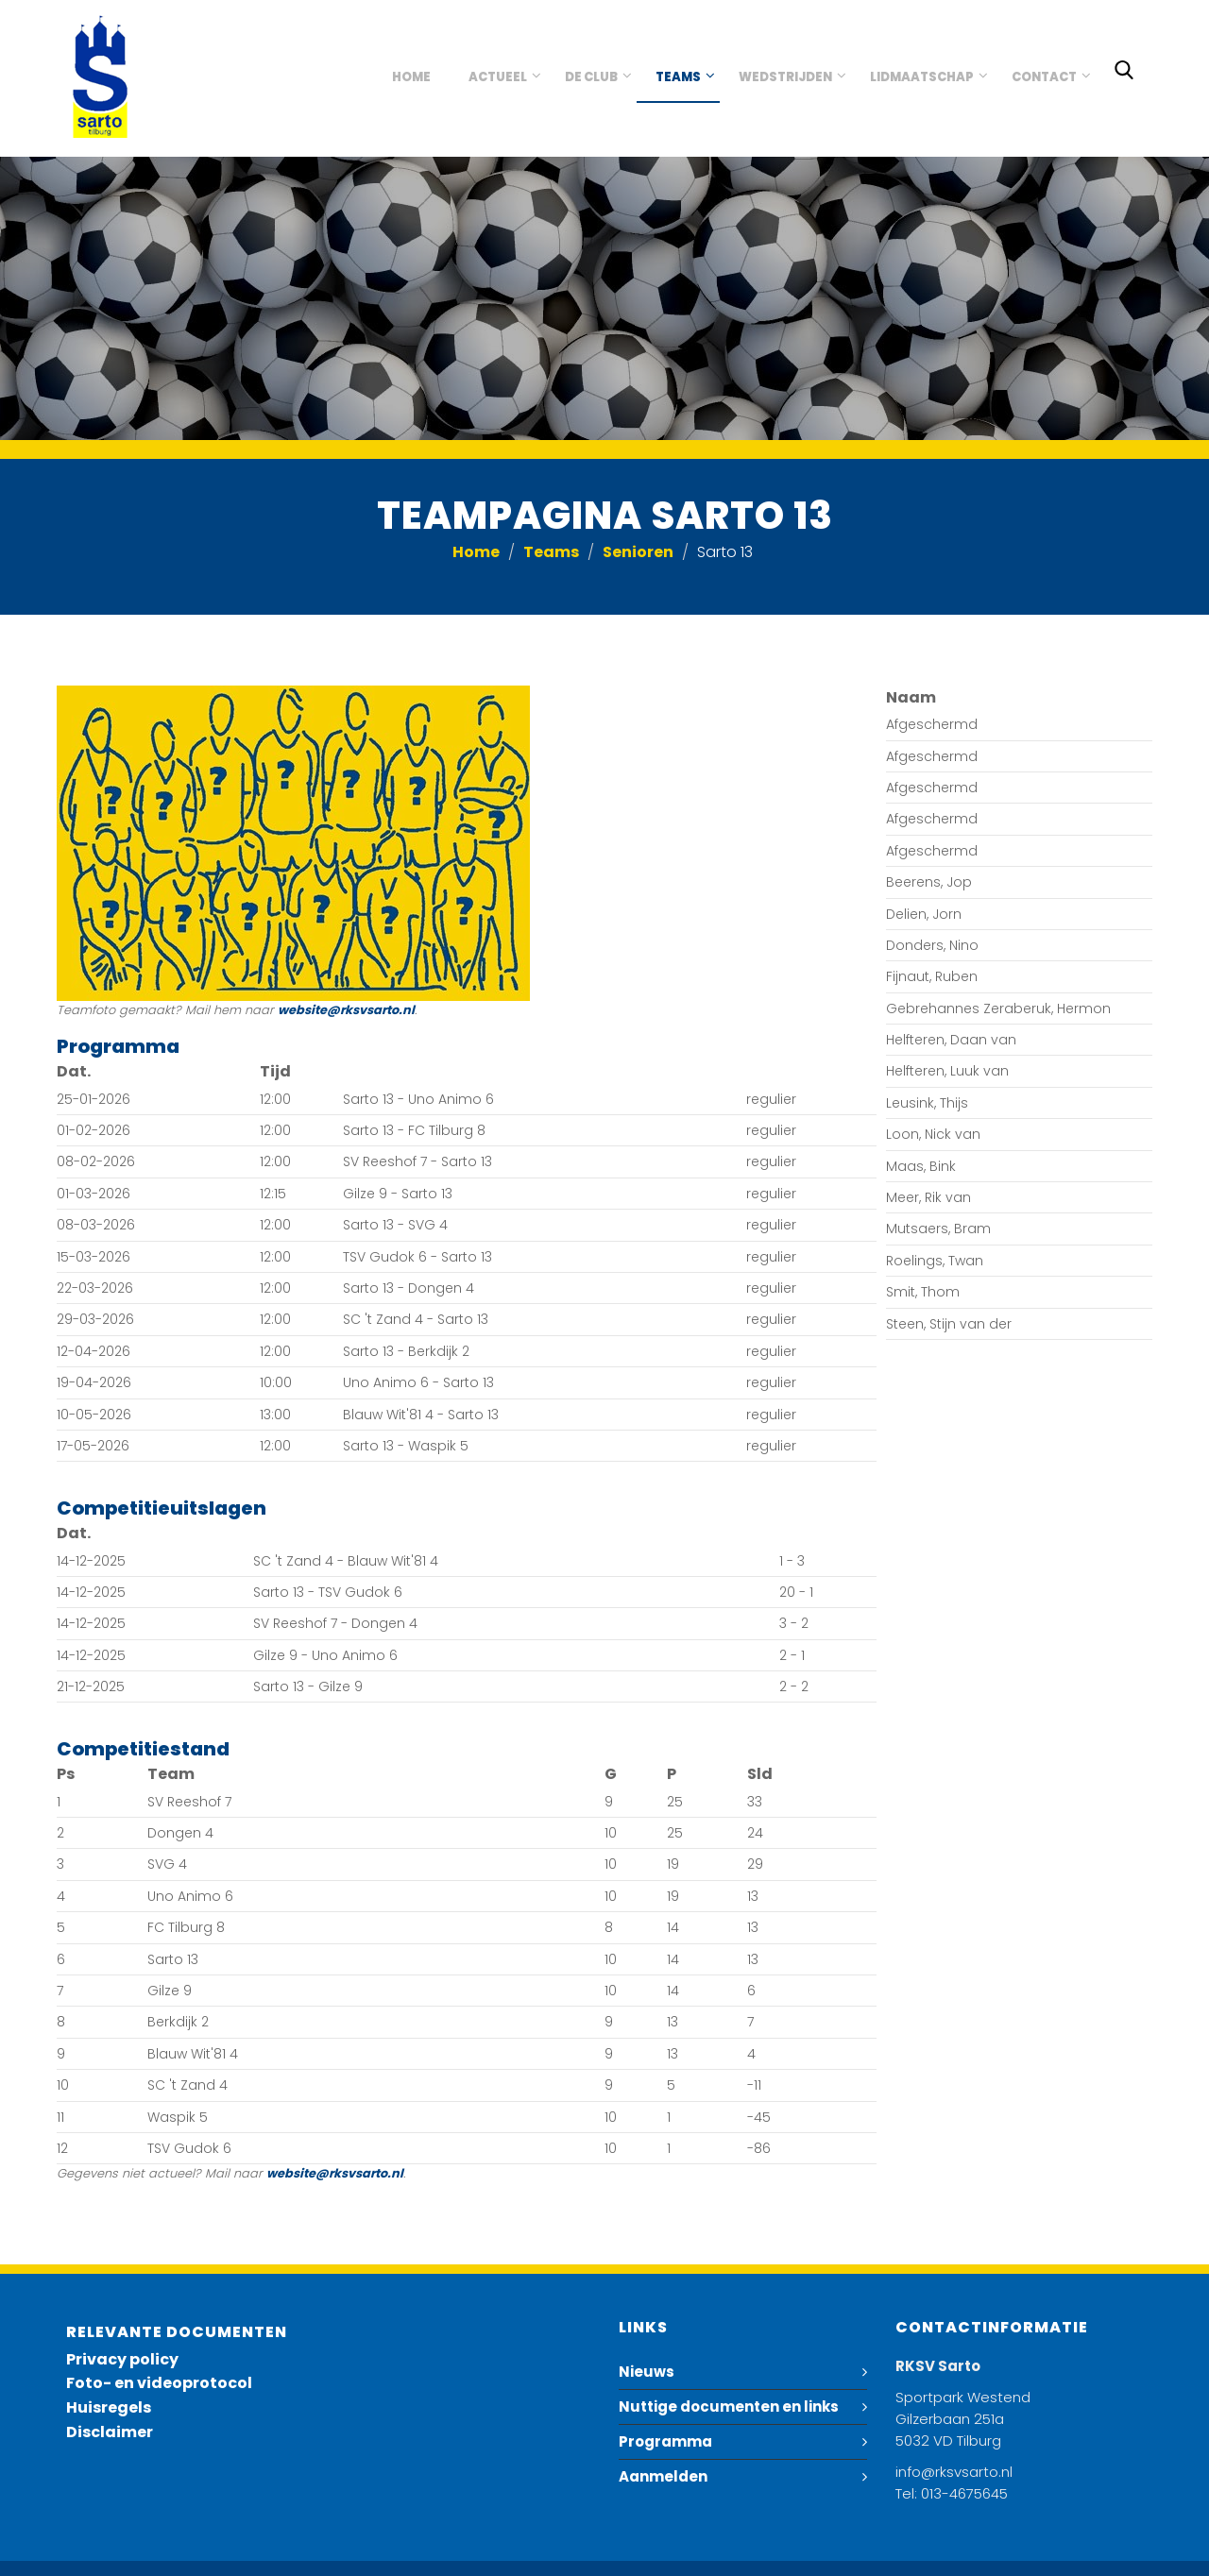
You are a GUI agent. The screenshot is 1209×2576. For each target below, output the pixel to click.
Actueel (497, 77)
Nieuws (646, 2371)
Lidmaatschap (922, 77)
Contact (1044, 77)
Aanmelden (663, 2476)
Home (411, 77)
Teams (678, 77)
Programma (665, 2441)
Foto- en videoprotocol (159, 2383)
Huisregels (108, 2407)
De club (591, 77)
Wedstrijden (785, 77)
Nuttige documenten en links (729, 2406)
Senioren (638, 552)
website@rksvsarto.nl (346, 1010)
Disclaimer (109, 2432)
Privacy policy (122, 2359)
